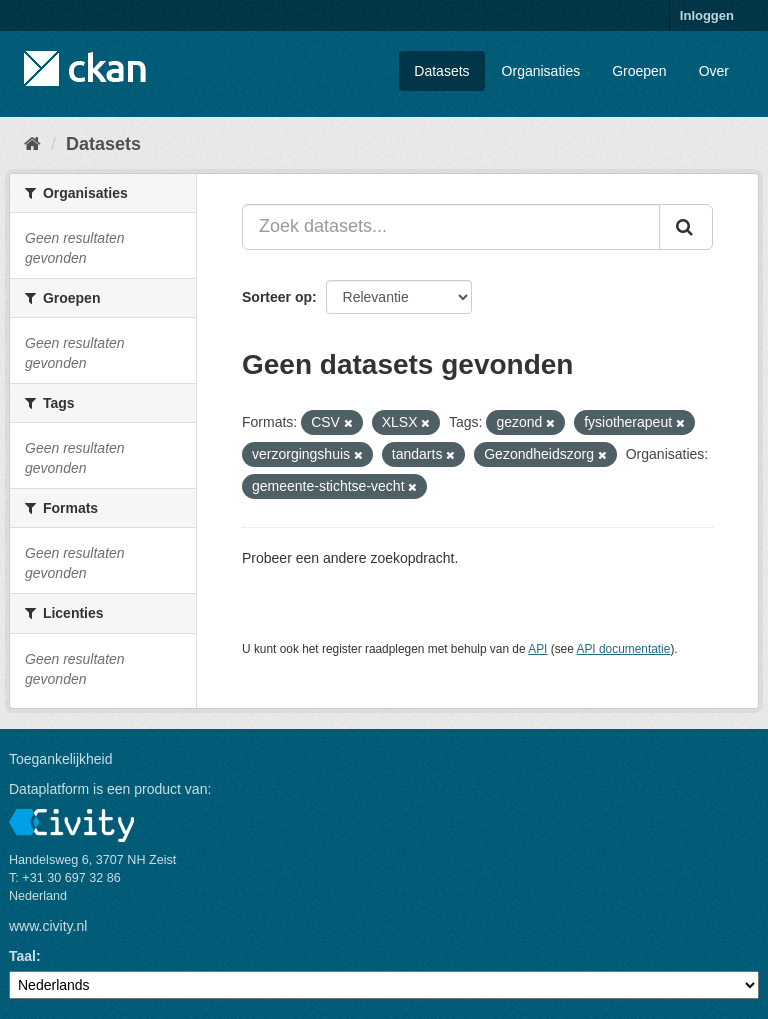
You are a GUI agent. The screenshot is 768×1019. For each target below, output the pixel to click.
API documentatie (624, 649)
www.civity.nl (48, 926)
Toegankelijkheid (61, 759)
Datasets (441, 71)
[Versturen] (686, 227)
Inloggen (707, 15)
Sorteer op (277, 297)
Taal (22, 956)
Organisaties (541, 71)
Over (714, 71)
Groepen (639, 71)
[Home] (32, 144)
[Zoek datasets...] (451, 227)
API (537, 649)
